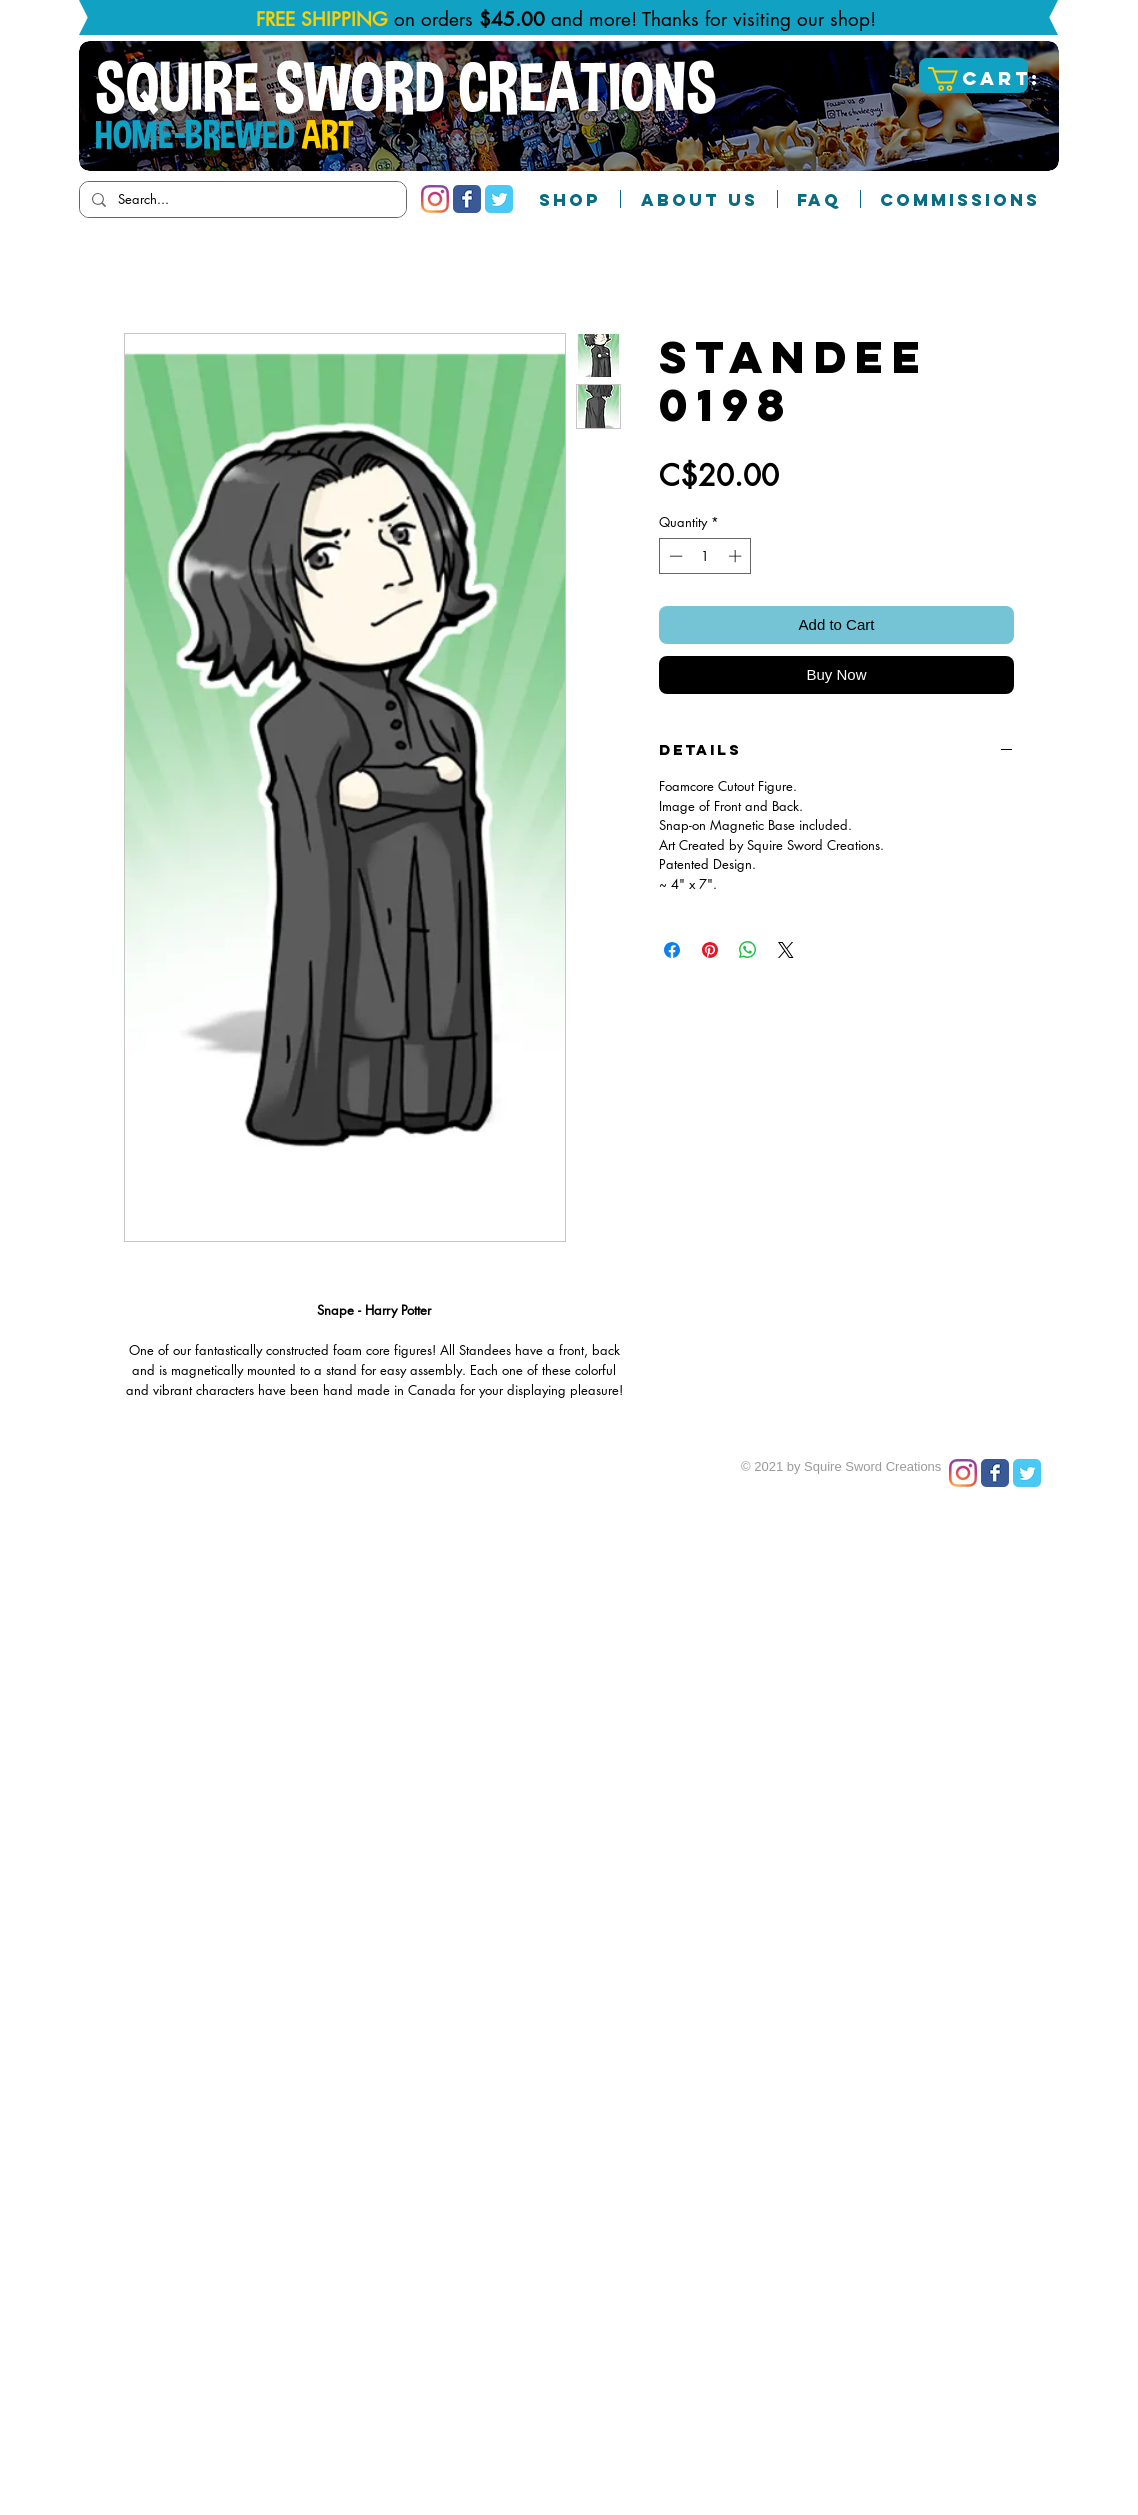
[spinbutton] (705, 556)
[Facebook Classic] (467, 199)
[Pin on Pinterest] (710, 950)
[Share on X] (786, 950)
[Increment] (737, 556)
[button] (976, 79)
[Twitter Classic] (499, 199)
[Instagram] (435, 199)
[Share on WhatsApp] (748, 950)
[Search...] (241, 199)
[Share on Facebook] (672, 950)
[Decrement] (674, 556)
